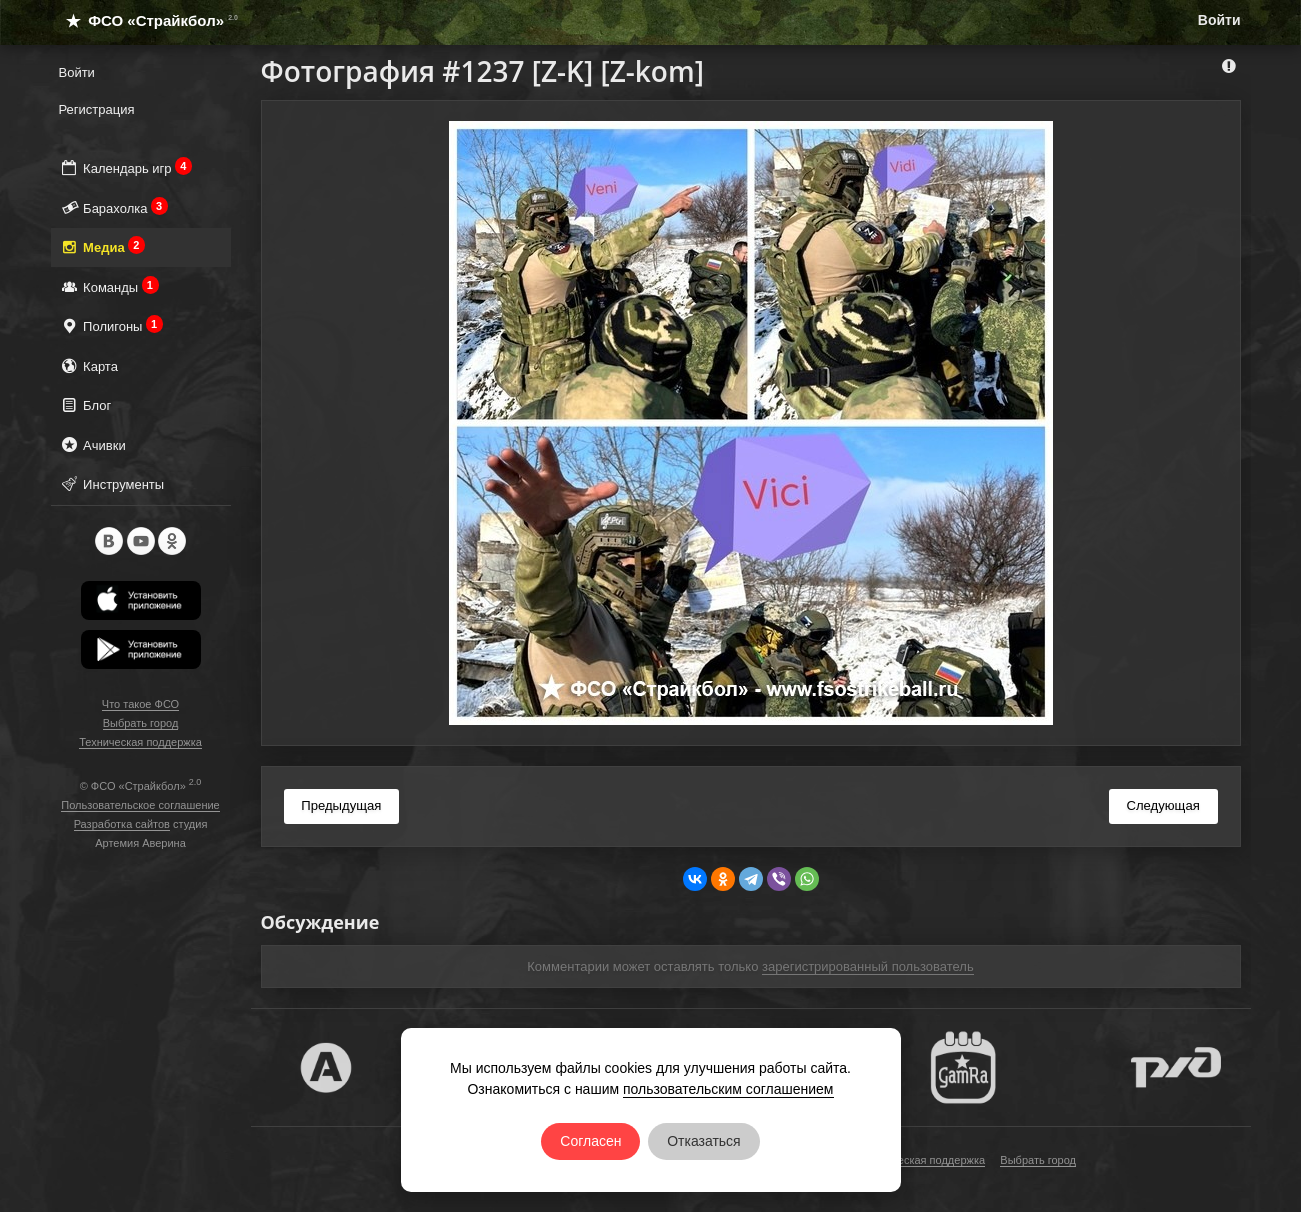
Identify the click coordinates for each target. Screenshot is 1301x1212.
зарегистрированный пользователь (868, 966)
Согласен (590, 1141)
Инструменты (112, 483)
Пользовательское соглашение (140, 805)
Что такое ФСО (140, 704)
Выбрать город (141, 723)
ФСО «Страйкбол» (143, 20)
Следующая (1162, 805)
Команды (109, 286)
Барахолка (114, 207)
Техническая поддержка (140, 742)
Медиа (102, 246)
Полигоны (111, 325)
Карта (88, 365)
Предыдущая (341, 805)
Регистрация (97, 109)
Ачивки (92, 444)
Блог (85, 404)
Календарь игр (126, 167)
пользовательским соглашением (728, 1089)
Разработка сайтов (122, 824)
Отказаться (704, 1141)
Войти (1219, 20)
